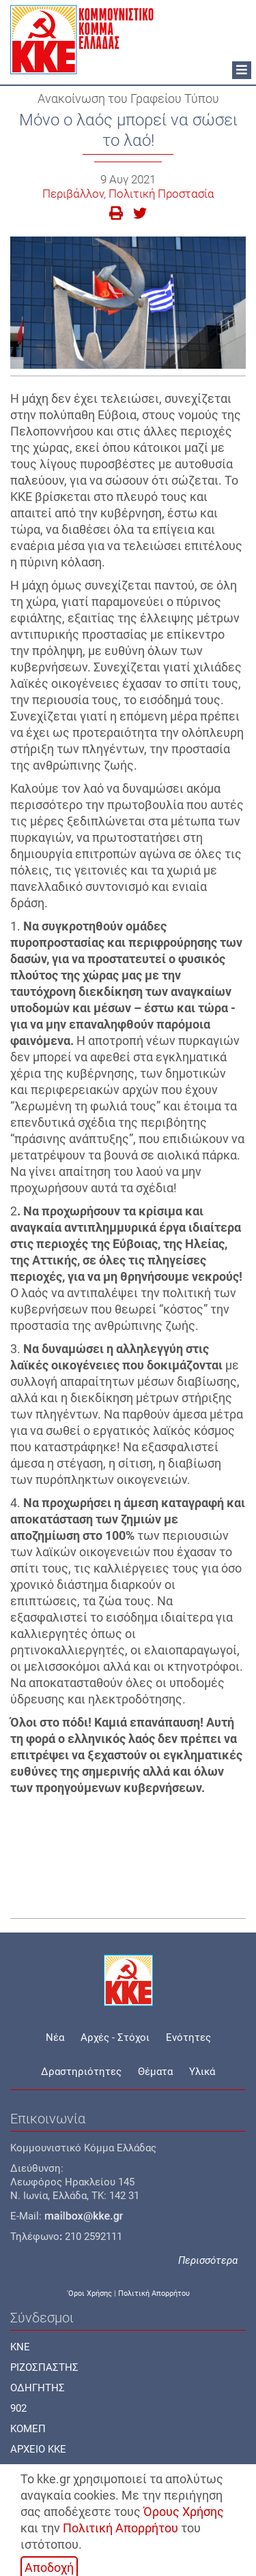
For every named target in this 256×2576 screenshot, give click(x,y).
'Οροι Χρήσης (89, 2293)
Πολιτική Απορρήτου (120, 2528)
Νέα (55, 2037)
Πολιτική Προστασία (161, 193)
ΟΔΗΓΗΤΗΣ (37, 2388)
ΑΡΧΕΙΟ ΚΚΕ (38, 2449)
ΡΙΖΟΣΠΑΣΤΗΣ (44, 2367)
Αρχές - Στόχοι (115, 2037)
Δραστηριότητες (81, 2071)
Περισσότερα (208, 2260)
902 (18, 2408)
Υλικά (202, 2071)
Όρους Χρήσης (183, 2511)
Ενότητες (188, 2037)
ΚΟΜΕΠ (28, 2429)
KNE (20, 2347)
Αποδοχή (49, 2567)
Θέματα (155, 2071)
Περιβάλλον (73, 193)
